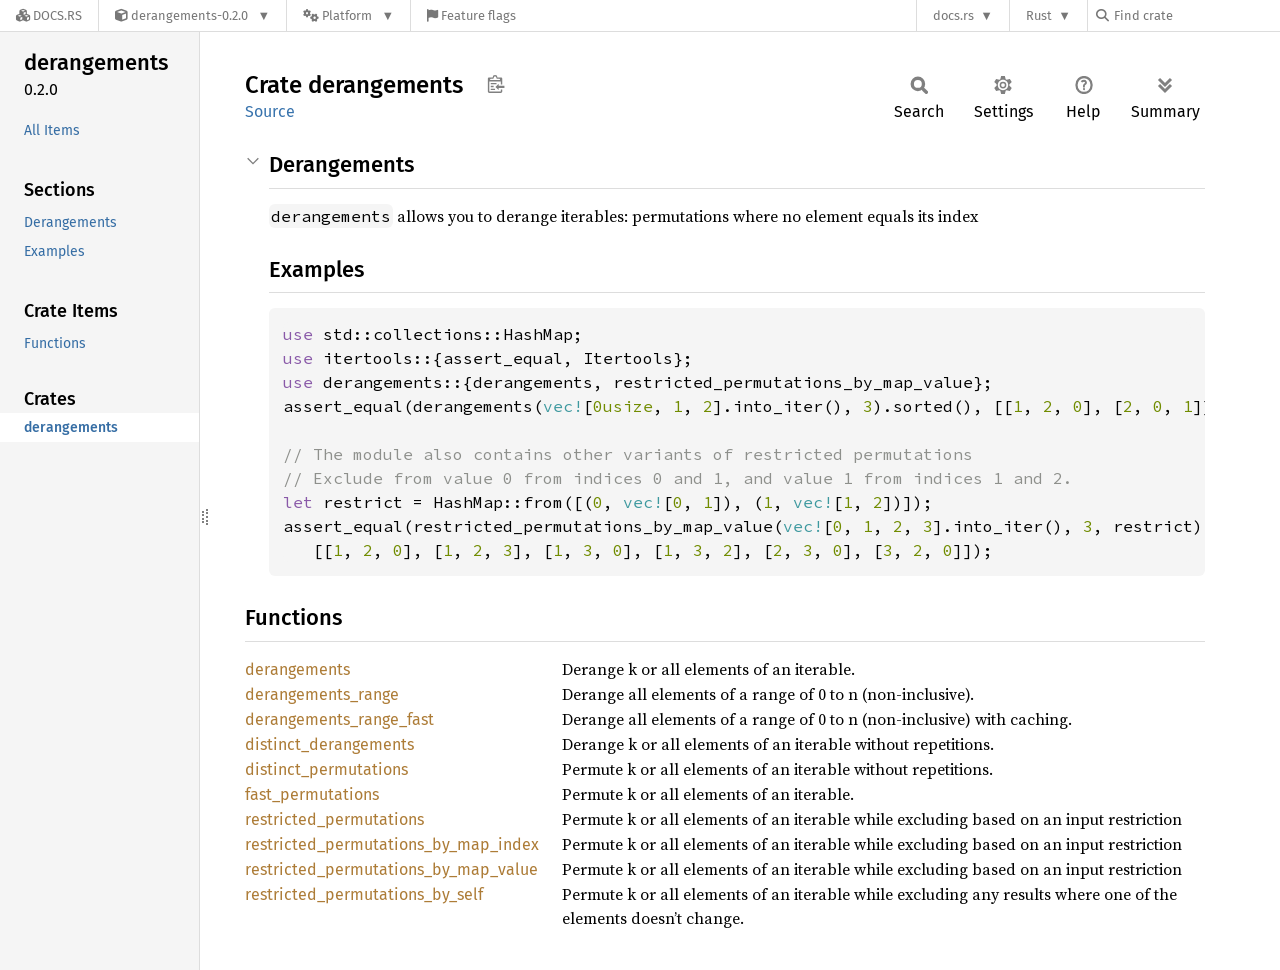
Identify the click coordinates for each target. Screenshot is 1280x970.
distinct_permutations (326, 769)
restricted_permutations (334, 819)
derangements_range (322, 694)
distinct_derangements (329, 744)
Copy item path (495, 84)
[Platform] (348, 15)
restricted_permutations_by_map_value (391, 869)
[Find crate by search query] (1196, 15)
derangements (297, 669)
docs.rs (953, 15)
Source (270, 111)
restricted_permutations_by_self (364, 894)
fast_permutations (312, 794)
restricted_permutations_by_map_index (392, 844)
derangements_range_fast (339, 719)
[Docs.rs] (49, 15)
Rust (1039, 15)
